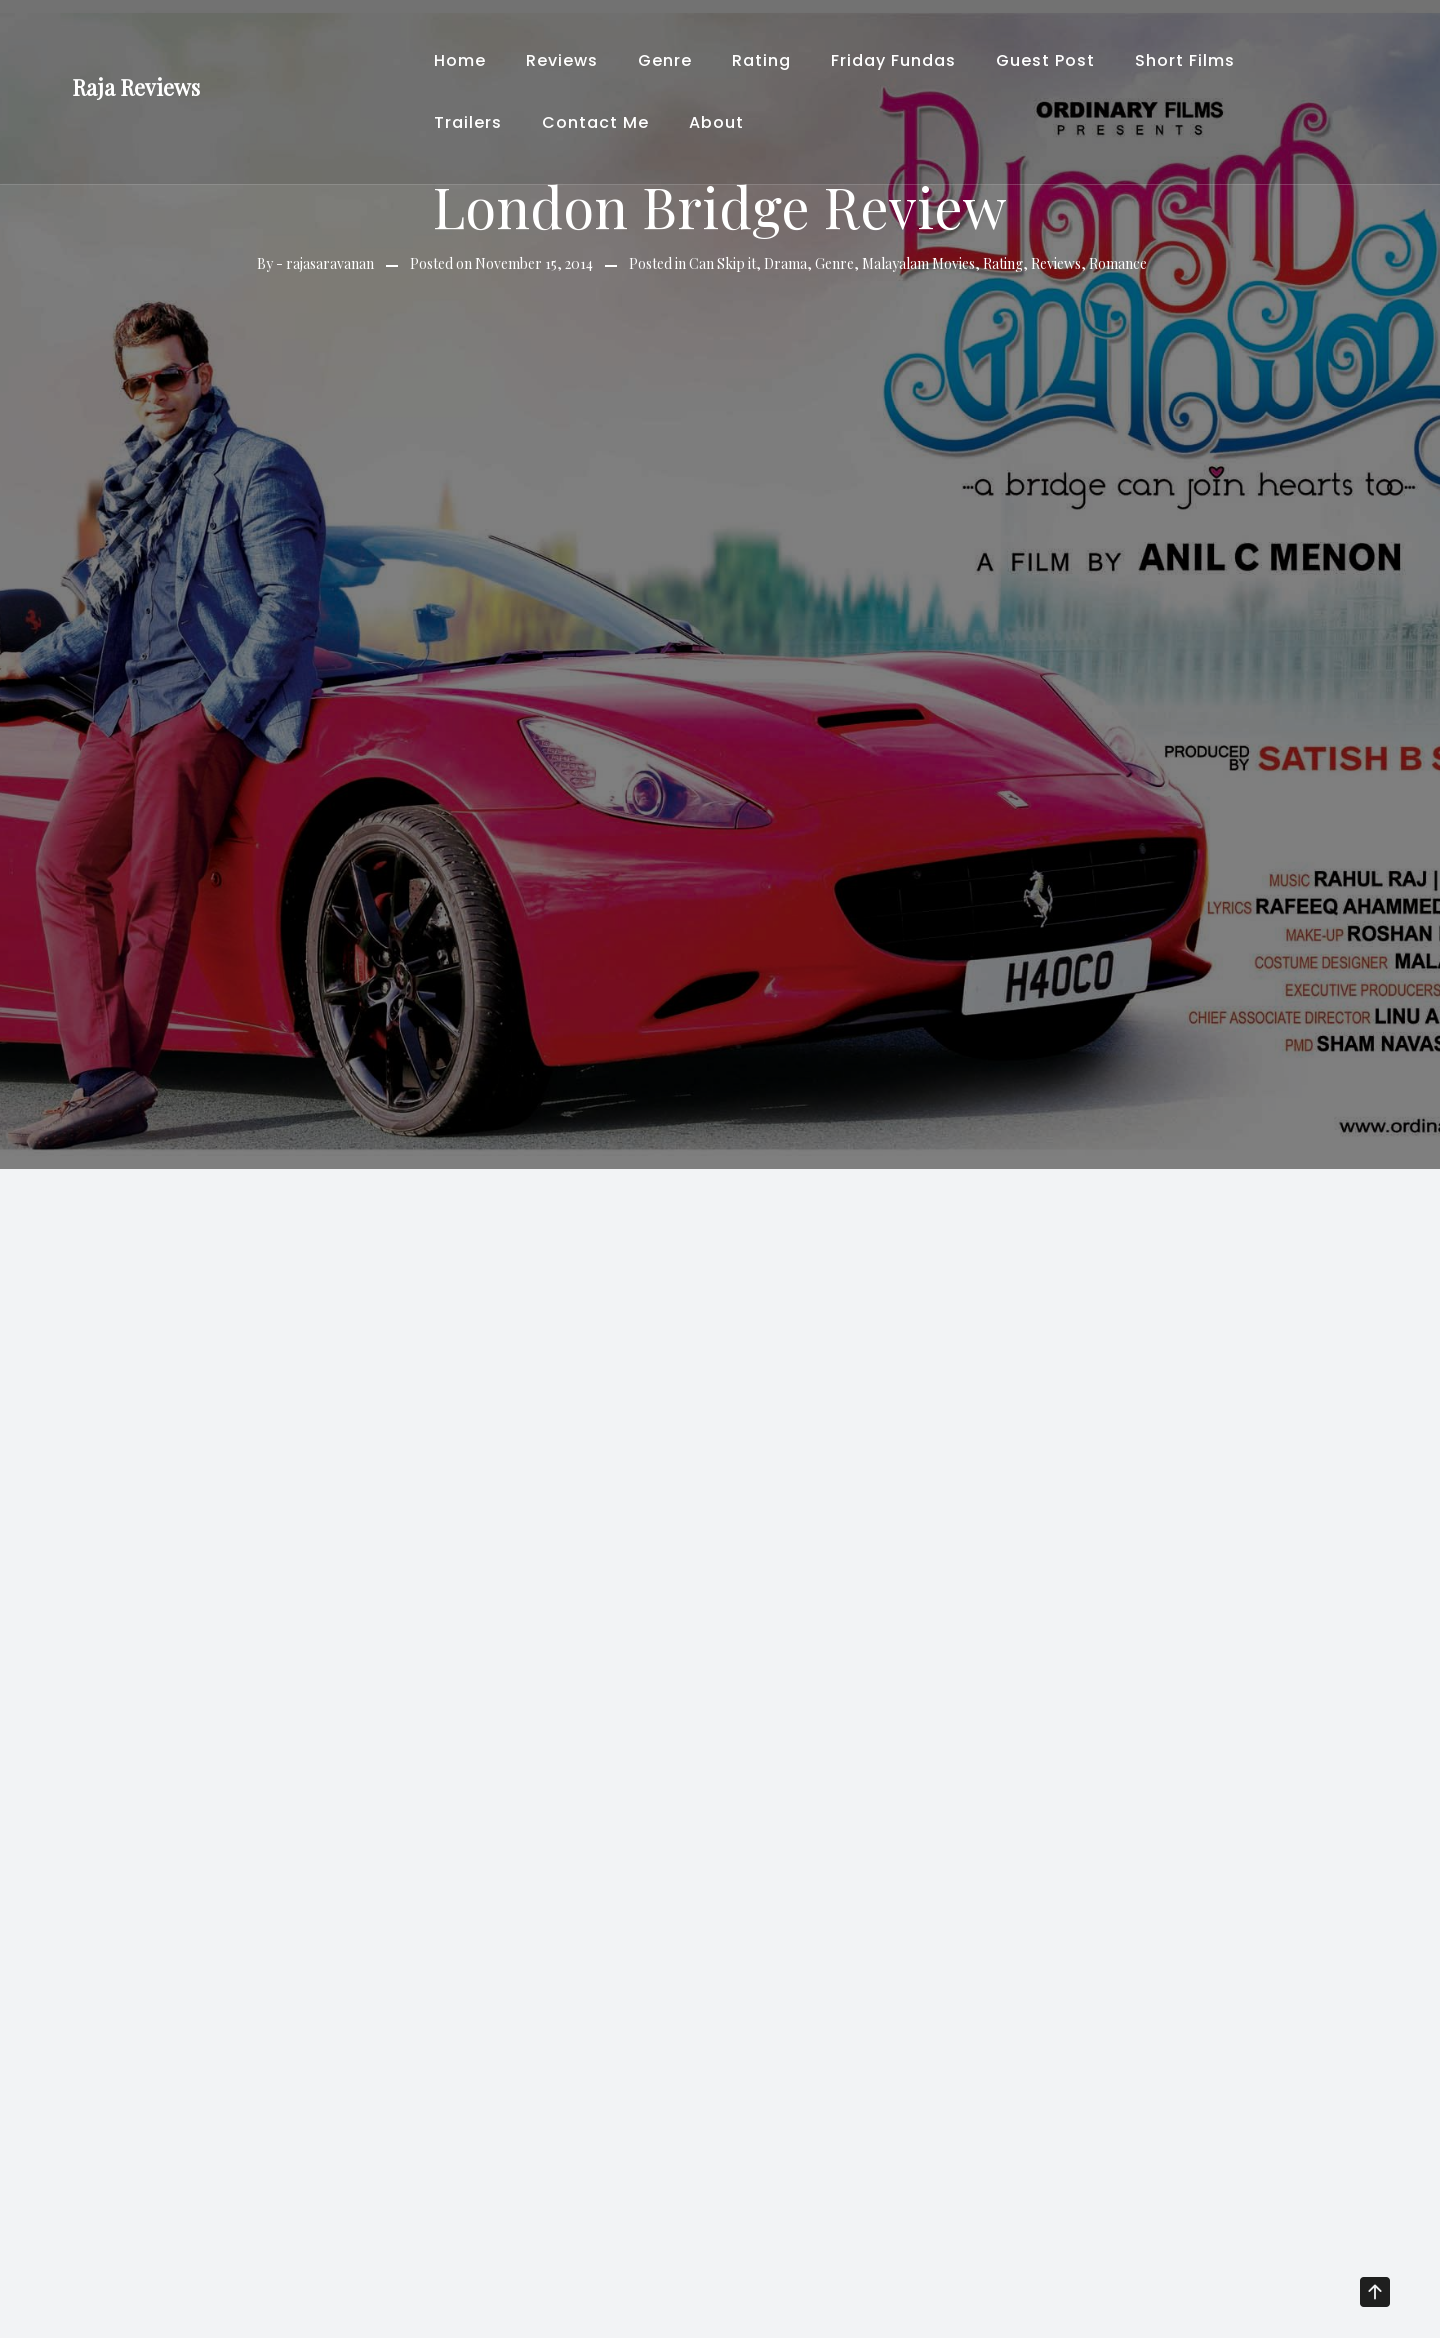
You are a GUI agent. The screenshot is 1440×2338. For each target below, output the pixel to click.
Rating (761, 60)
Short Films (1185, 60)
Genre (665, 60)
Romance (1118, 263)
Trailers (468, 122)
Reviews (562, 60)
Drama (785, 263)
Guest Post (1045, 60)
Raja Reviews (136, 87)
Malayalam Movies (918, 263)
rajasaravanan (330, 263)
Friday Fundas (893, 60)
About (716, 122)
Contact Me (595, 122)
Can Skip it (722, 263)
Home (460, 60)
